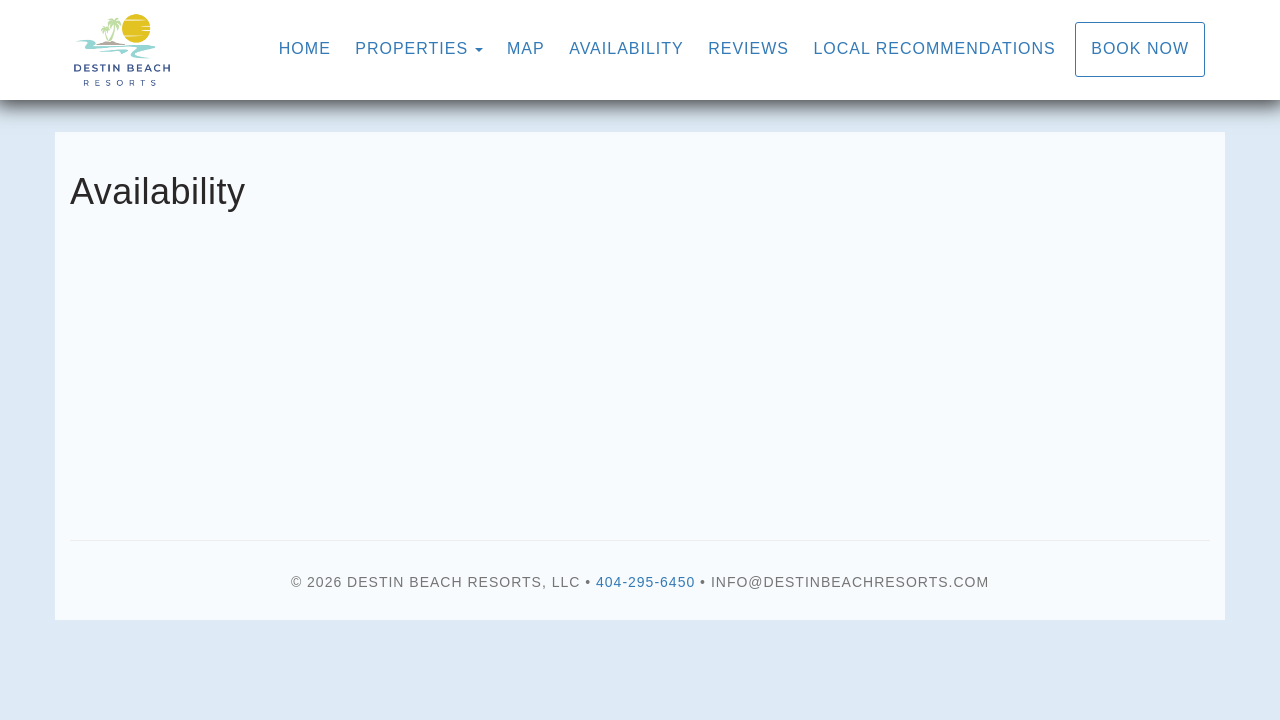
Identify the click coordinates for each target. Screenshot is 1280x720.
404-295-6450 (645, 582)
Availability (626, 48)
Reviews (748, 48)
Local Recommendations (934, 48)
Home (305, 48)
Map (526, 48)
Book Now (1140, 48)
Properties (411, 48)
